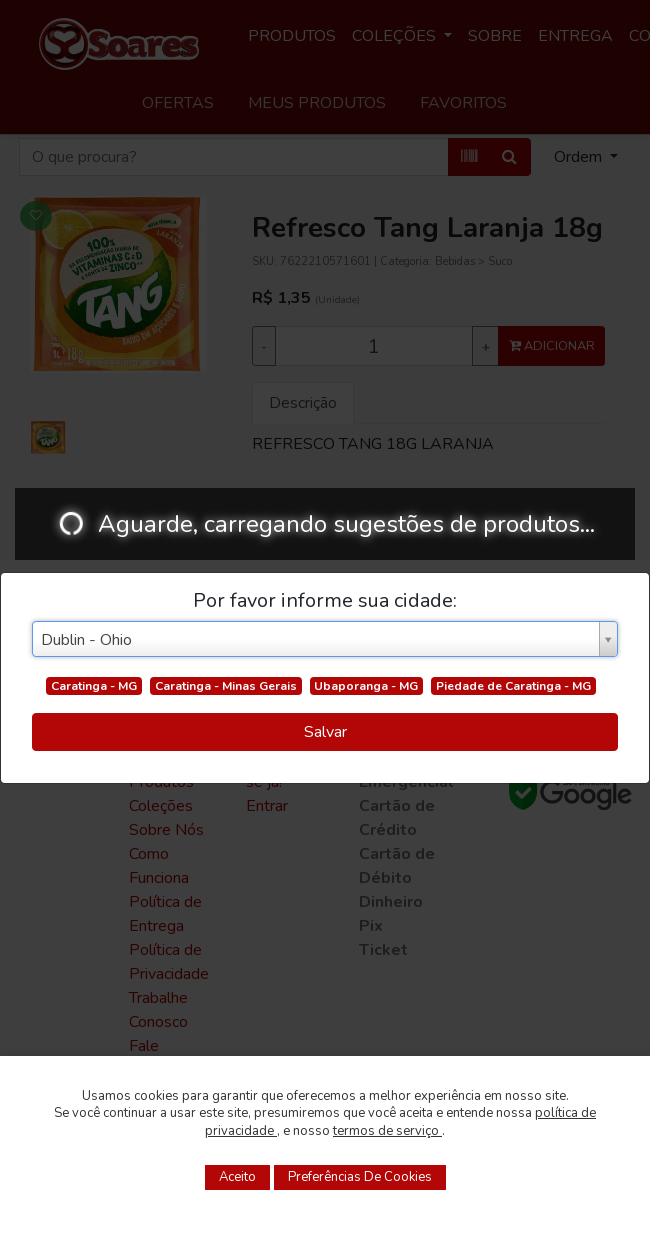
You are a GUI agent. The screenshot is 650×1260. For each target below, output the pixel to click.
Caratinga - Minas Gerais (226, 686)
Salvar (325, 732)
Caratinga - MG (94, 686)
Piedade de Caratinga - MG (513, 686)
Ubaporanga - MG (366, 686)
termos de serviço (387, 1131)
